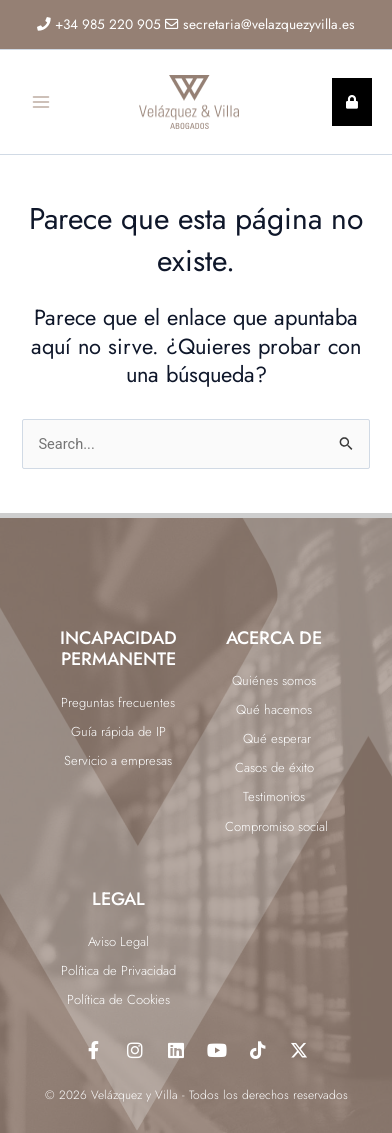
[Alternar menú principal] (41, 102)
